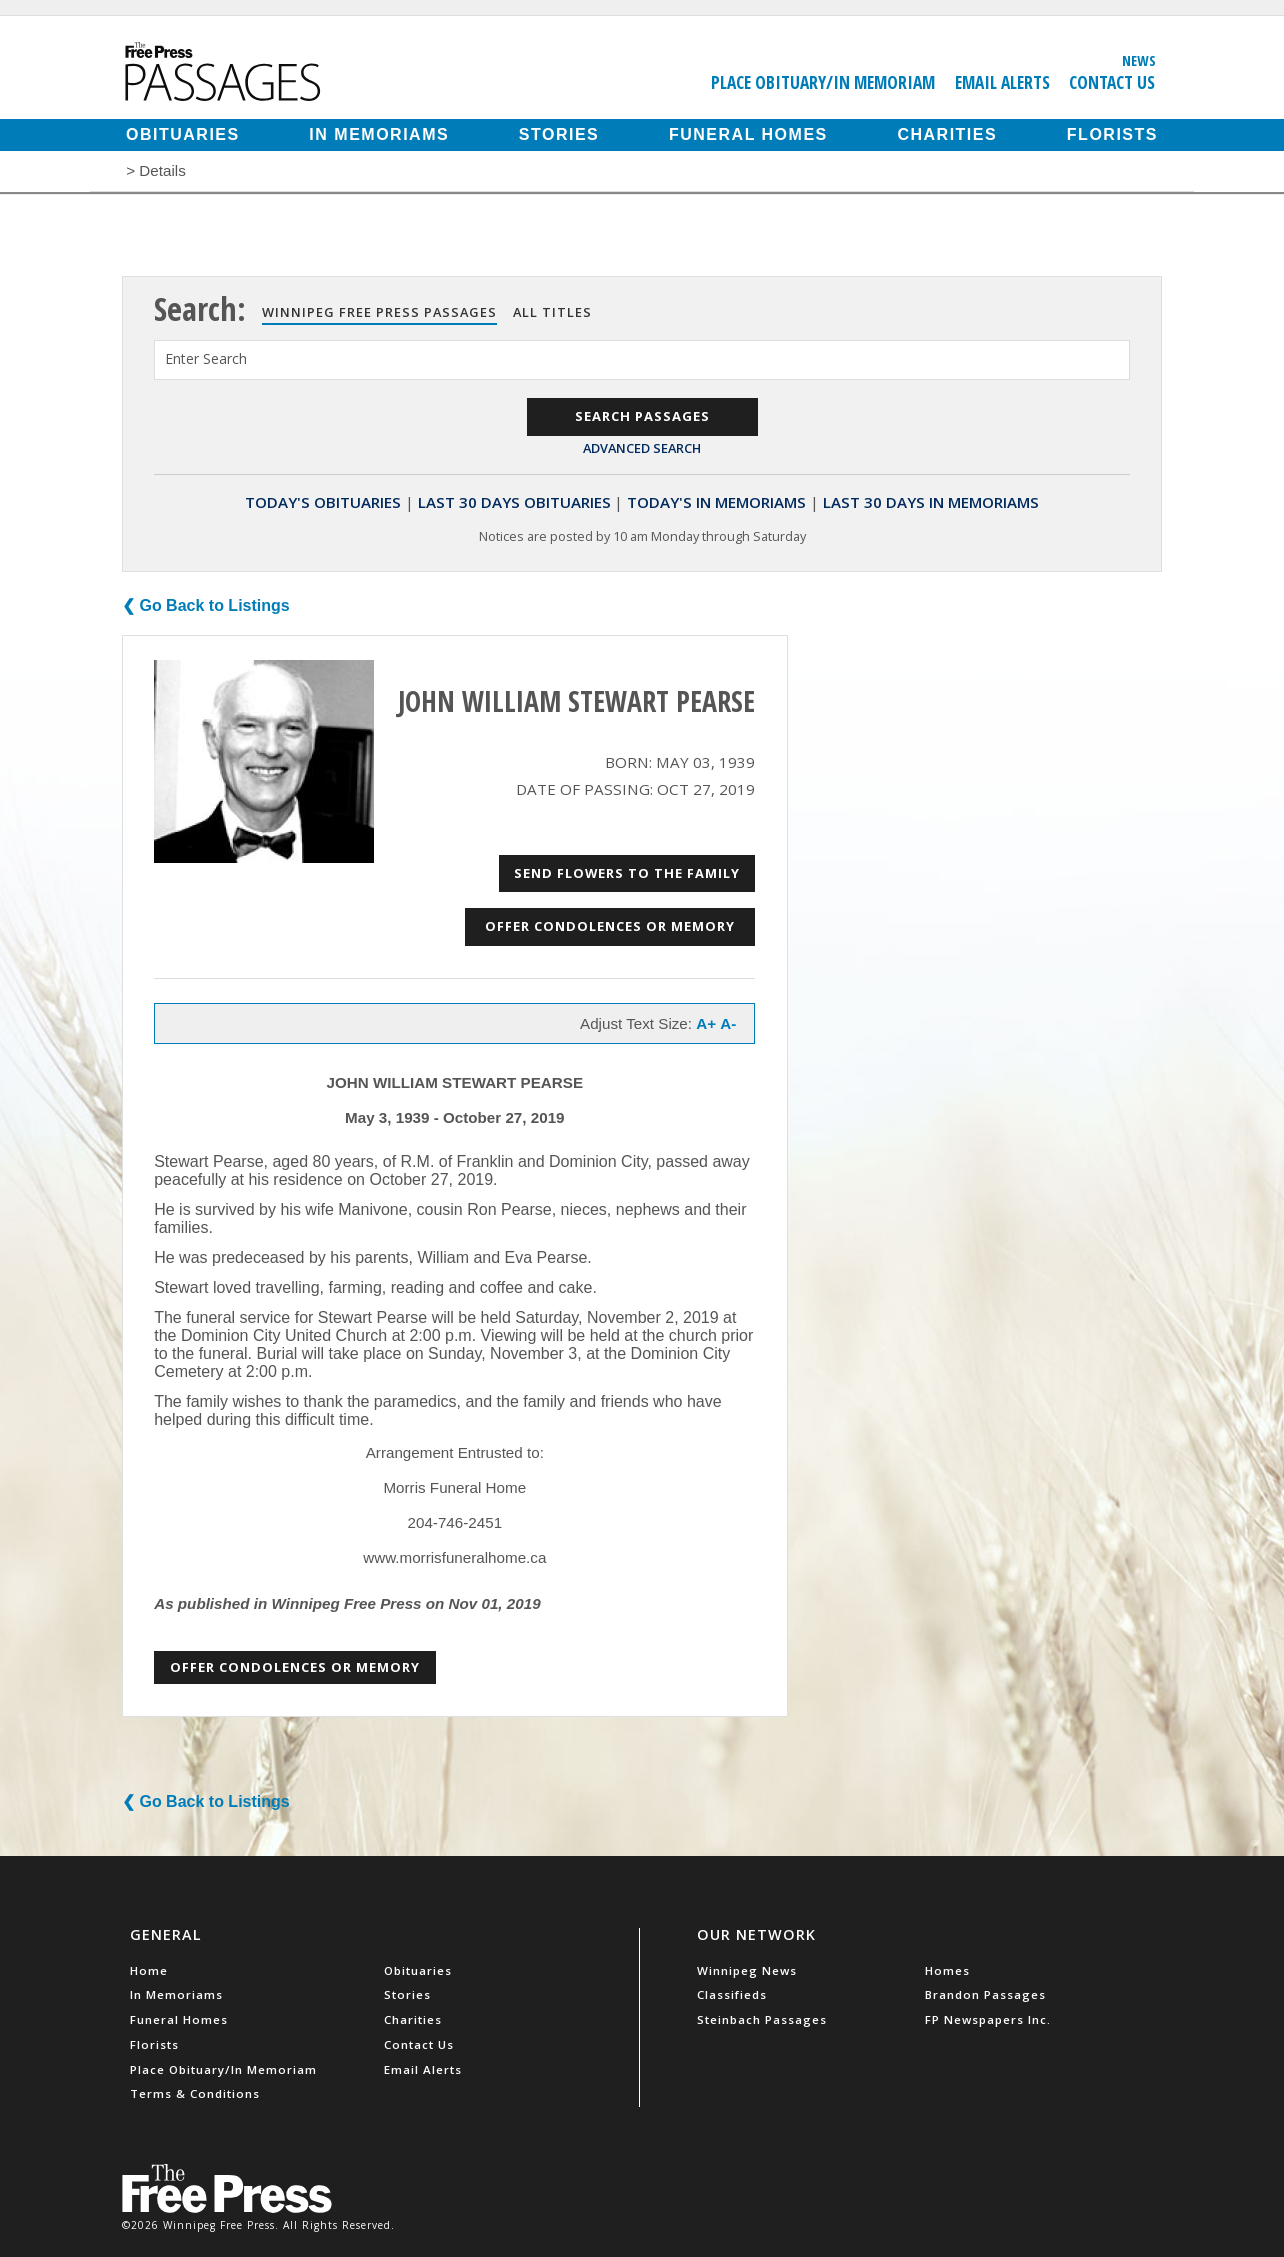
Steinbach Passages (762, 2019)
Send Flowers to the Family (627, 873)
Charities (947, 134)
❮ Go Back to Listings (206, 605)
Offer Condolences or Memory (610, 926)
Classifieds (732, 1994)
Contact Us (1112, 82)
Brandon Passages (985, 1994)
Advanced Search (642, 448)
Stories (559, 134)
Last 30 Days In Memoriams (931, 502)
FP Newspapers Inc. (988, 2019)
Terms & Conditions (195, 2093)
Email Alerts (1002, 82)
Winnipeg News (747, 1970)
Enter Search (206, 358)
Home (149, 1970)
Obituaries (183, 134)
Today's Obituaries (323, 502)
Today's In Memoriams (716, 502)
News (1139, 60)
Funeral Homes (748, 134)
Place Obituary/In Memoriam (823, 82)
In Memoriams (379, 134)
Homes (947, 1970)
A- (728, 1023)
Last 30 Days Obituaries (514, 502)
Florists (1112, 134)
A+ (706, 1023)
